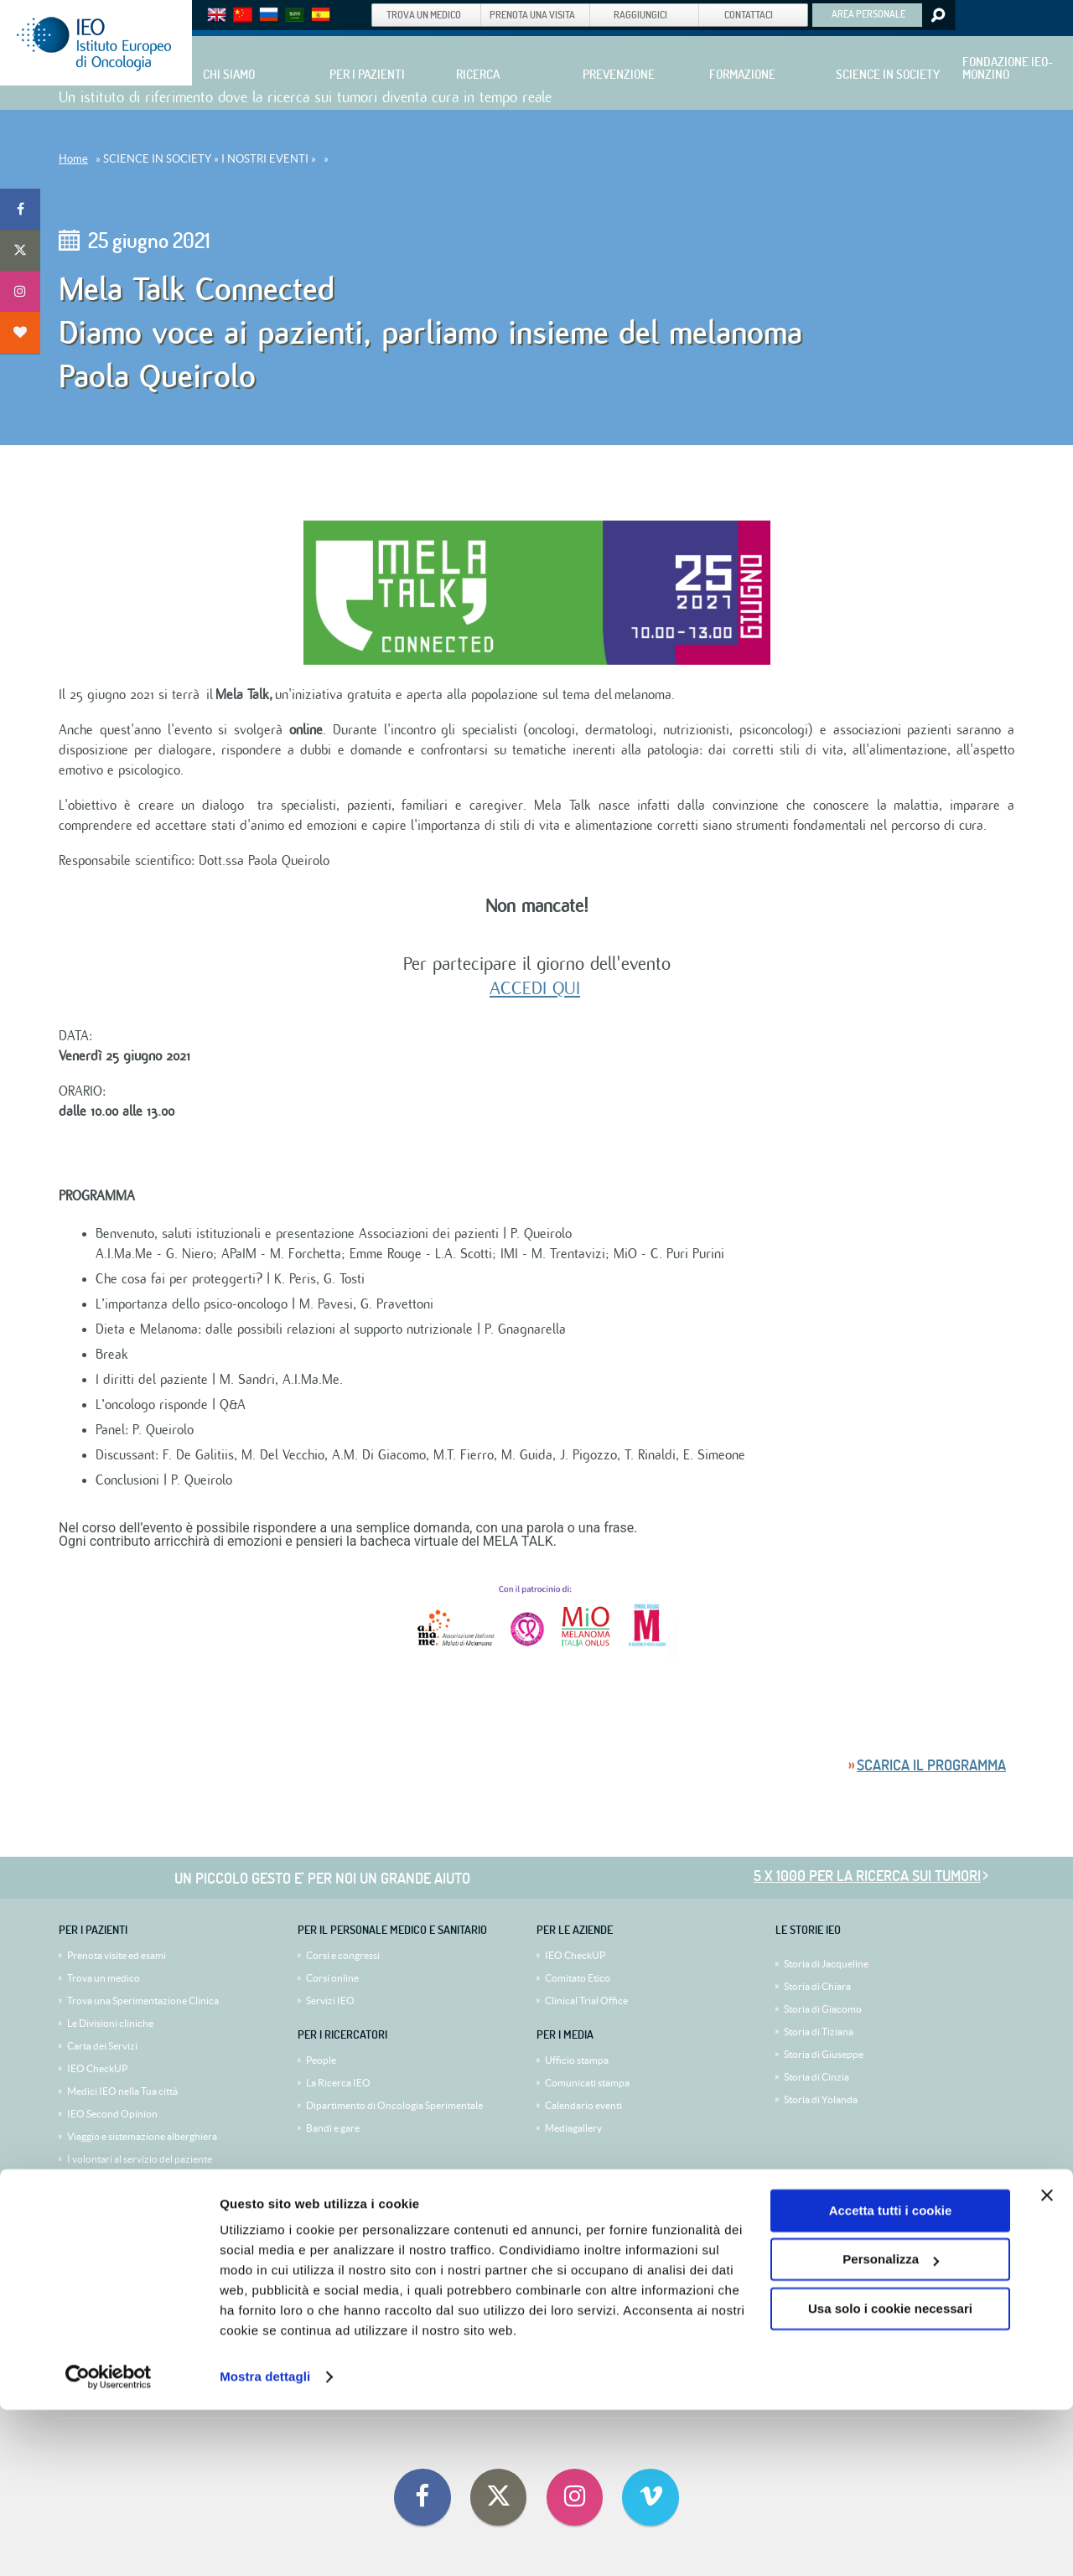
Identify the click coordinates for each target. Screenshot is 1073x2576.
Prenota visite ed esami (116, 1955)
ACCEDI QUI (535, 988)
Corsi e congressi (343, 1955)
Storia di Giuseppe (823, 2054)
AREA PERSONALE (868, 13)
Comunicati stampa (587, 2082)
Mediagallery (573, 2127)
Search (936, 15)
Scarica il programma (931, 1765)
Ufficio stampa (577, 2060)
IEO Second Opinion (112, 2113)
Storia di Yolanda (821, 2099)
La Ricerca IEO (338, 2082)
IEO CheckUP (97, 2068)
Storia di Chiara (817, 1986)
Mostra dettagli (265, 2543)
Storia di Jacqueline (826, 1963)
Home (73, 159)
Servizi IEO (330, 2000)
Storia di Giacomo (823, 2008)
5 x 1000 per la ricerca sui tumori (867, 1875)
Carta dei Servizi (102, 2045)
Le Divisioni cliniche (110, 2023)
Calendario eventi (583, 2105)
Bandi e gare (333, 2127)
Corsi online (332, 1977)
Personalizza (890, 2425)
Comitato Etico (577, 1977)
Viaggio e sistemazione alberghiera (142, 2136)
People (321, 2060)
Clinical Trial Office (586, 2000)
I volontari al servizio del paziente (139, 2159)
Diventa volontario (108, 2181)
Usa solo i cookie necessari (890, 2475)
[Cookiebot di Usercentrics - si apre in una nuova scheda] (108, 2543)
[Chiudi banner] (1047, 2361)
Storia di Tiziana (818, 2031)
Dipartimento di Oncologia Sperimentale (394, 2105)
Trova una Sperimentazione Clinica (143, 2000)
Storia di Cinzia (816, 2076)
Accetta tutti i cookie (890, 2377)
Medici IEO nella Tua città (122, 2091)
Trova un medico (103, 1977)
